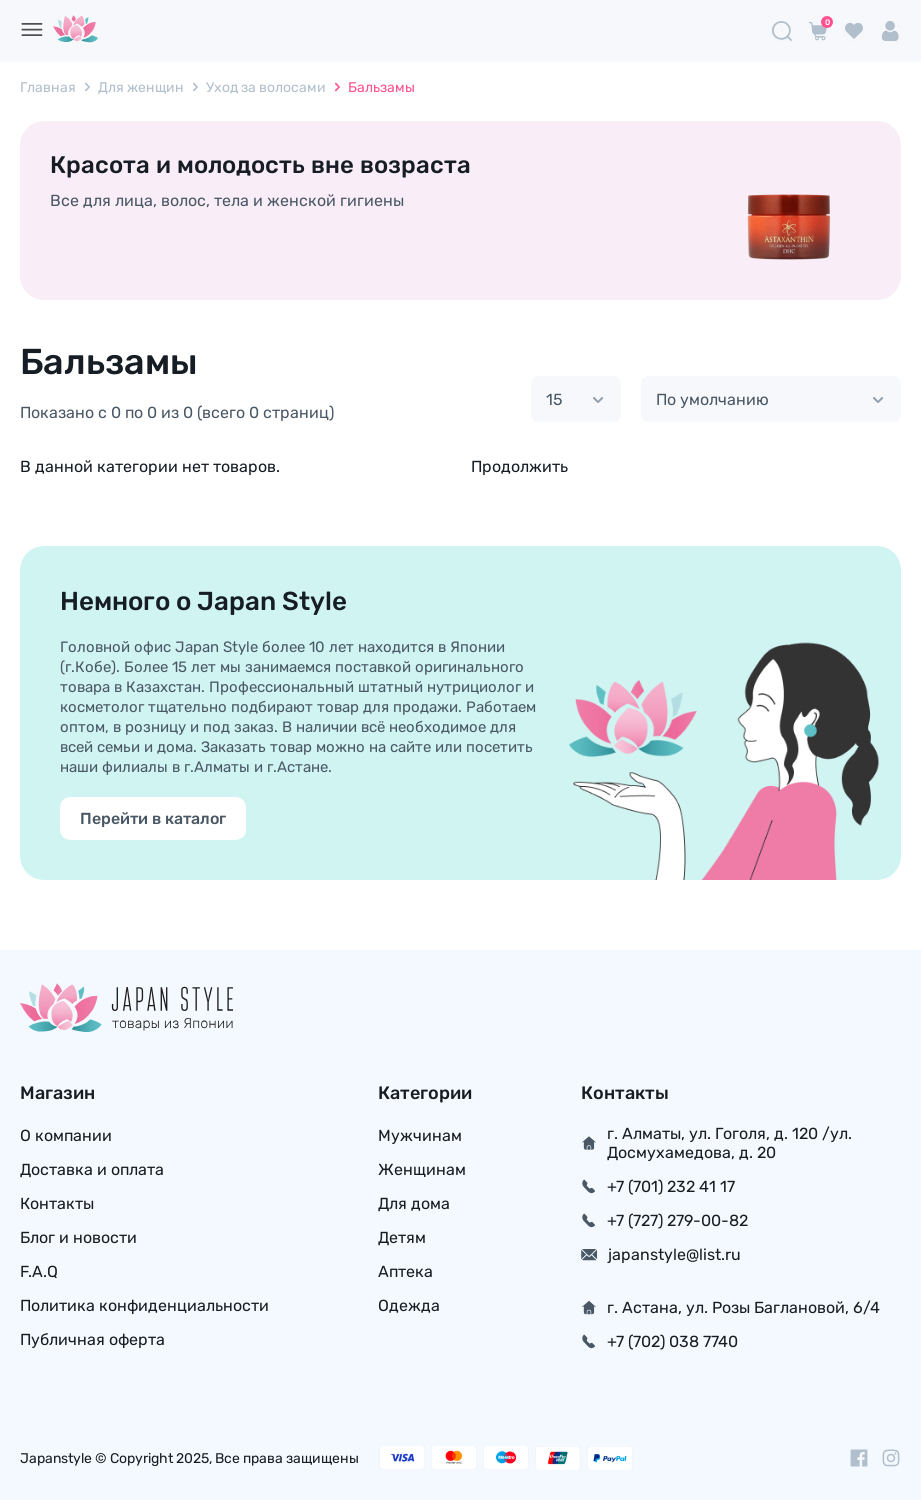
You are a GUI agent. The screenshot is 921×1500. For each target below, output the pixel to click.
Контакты (57, 1203)
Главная (48, 87)
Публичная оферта (92, 1339)
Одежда (409, 1305)
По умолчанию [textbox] (712, 399)
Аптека (405, 1271)
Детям (402, 1237)
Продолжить (519, 466)
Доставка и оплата (92, 1169)
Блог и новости (78, 1237)
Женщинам (422, 1169)
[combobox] (576, 399)
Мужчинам (420, 1135)
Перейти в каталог (153, 818)
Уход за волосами (266, 87)
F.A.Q (39, 1271)
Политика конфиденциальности (144, 1305)
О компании (66, 1135)
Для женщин (141, 87)
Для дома (414, 1203)
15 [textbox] (554, 399)
